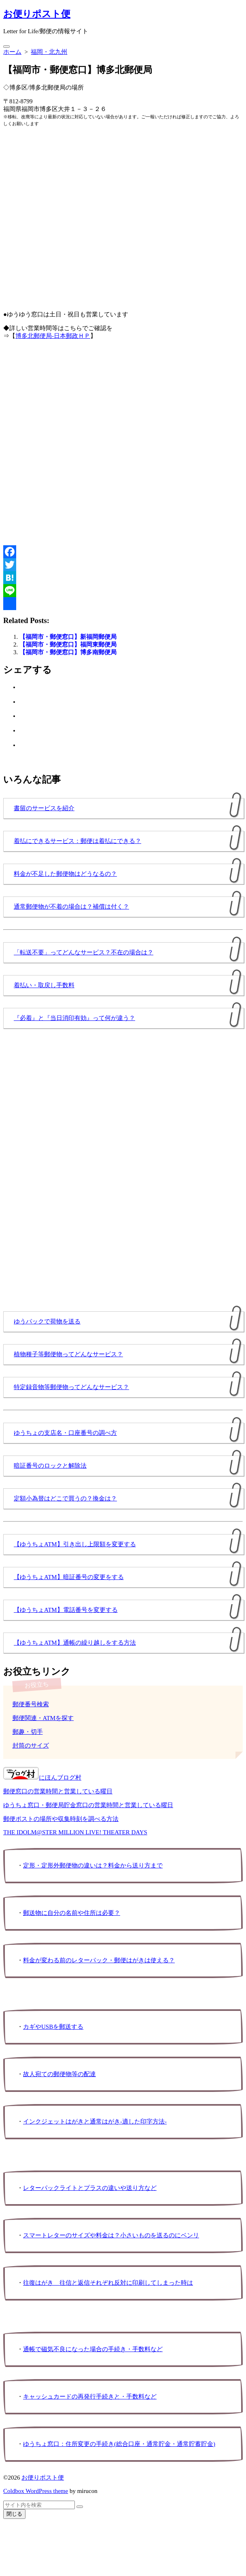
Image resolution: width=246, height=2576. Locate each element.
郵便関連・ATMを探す (43, 1718)
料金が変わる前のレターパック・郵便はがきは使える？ (99, 1960)
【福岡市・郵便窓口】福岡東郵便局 (68, 644)
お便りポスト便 (42, 2477)
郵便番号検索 (31, 1704)
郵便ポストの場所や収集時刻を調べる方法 (61, 1819)
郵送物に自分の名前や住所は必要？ (71, 1913)
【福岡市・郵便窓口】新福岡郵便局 (68, 637)
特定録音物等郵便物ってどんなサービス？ (71, 1387)
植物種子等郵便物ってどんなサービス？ (68, 1354)
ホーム (12, 52)
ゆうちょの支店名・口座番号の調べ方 (65, 1433)
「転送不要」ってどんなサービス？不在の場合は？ (83, 952)
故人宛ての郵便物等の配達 (59, 2074)
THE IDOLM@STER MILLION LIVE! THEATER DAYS (75, 1832)
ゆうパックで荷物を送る (47, 1321)
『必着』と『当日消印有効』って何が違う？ (74, 1018)
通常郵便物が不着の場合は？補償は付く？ (71, 906)
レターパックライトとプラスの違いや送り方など (90, 2188)
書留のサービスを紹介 (44, 808)
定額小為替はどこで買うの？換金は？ (65, 1498)
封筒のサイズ (31, 1745)
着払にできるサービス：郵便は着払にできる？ (77, 841)
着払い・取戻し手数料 (44, 985)
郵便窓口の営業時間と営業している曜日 (57, 1791)
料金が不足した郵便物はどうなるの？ (65, 874)
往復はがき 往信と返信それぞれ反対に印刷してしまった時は (108, 2282)
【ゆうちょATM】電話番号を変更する (66, 1610)
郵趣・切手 (28, 1732)
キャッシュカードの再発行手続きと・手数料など (90, 2396)
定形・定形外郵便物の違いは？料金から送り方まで (93, 1865)
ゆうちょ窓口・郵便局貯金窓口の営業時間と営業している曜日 (88, 1805)
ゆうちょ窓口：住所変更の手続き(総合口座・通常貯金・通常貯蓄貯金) (119, 2444)
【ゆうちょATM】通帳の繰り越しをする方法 (75, 1642)
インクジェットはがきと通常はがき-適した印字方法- (95, 2121)
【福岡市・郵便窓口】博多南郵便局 (68, 652)
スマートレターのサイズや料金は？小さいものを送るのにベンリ (111, 2235)
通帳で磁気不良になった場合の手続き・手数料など (93, 2349)
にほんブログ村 (42, 1777)
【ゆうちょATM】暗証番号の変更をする (69, 1577)
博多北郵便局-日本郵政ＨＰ (52, 336)
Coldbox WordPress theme (35, 2491)
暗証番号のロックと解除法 (50, 1465)
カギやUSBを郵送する (53, 2026)
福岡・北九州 (49, 52)
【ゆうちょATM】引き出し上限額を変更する (75, 1544)
